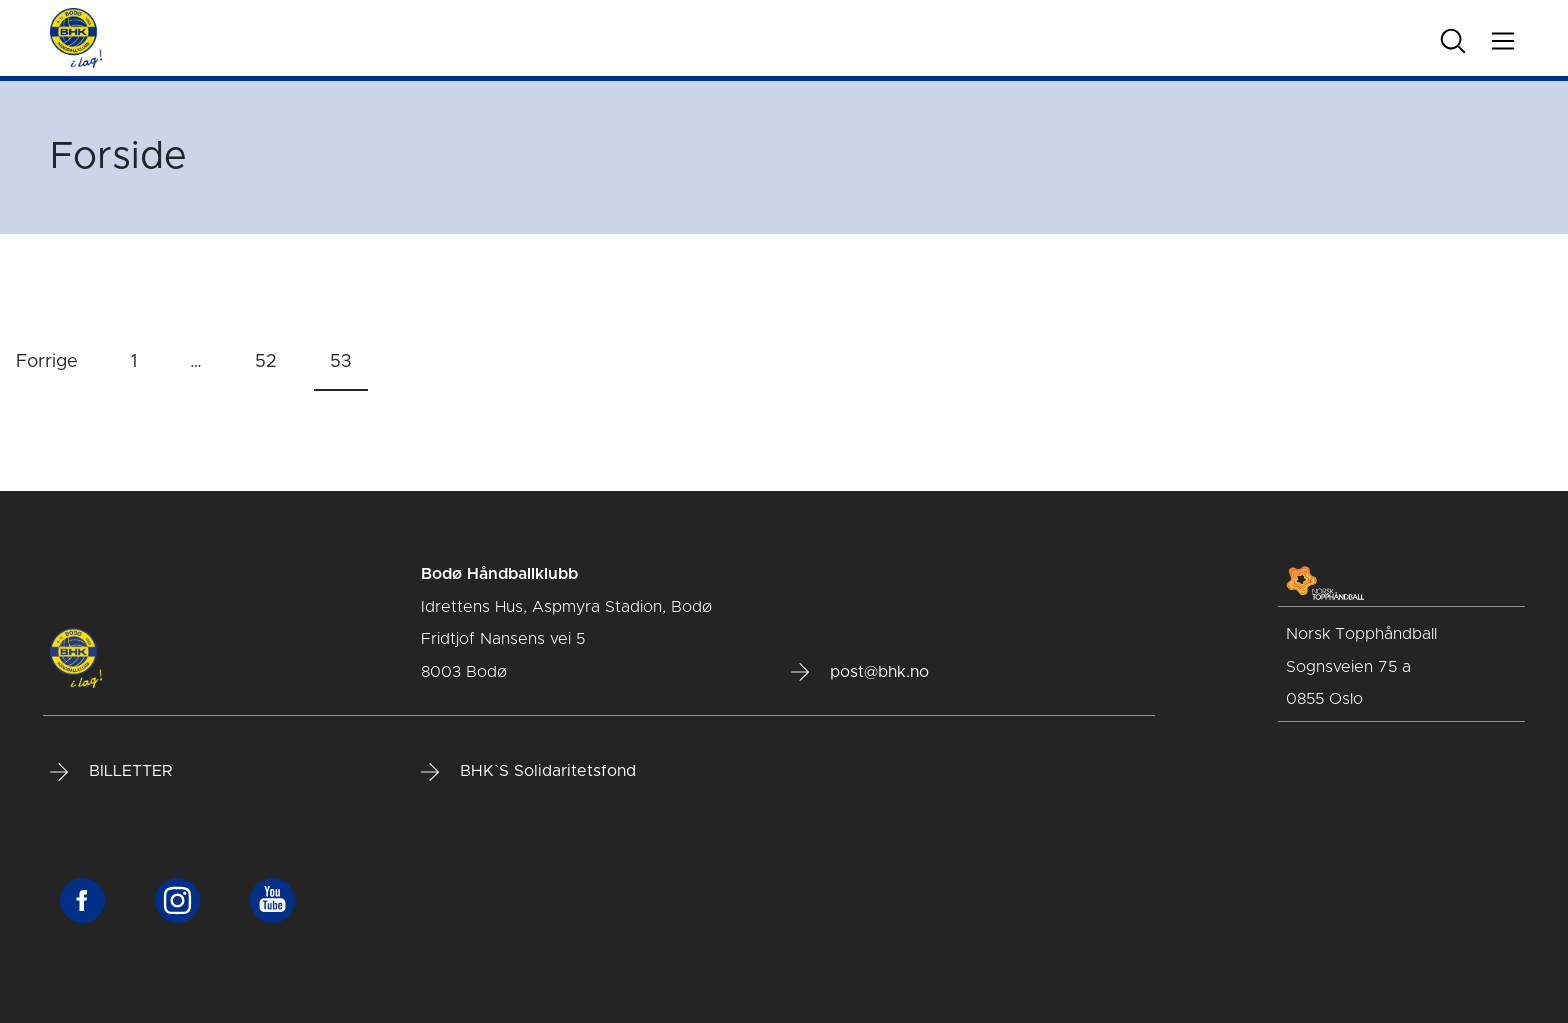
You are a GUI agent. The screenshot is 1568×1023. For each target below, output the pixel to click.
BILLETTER (111, 772)
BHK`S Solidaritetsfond (528, 772)
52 (266, 362)
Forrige (47, 362)
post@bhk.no (860, 672)
